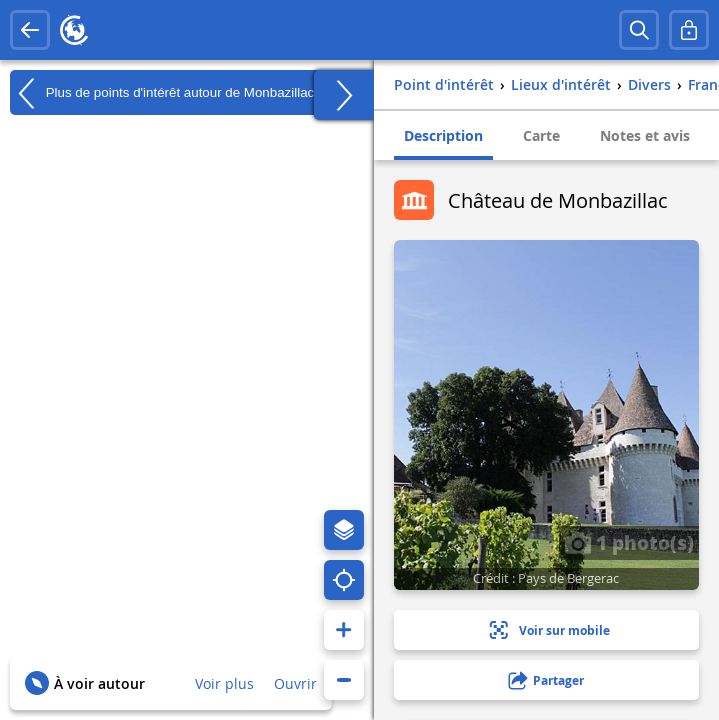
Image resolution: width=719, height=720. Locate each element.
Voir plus (224, 683)
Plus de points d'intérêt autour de (162, 93)
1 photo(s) (629, 542)
